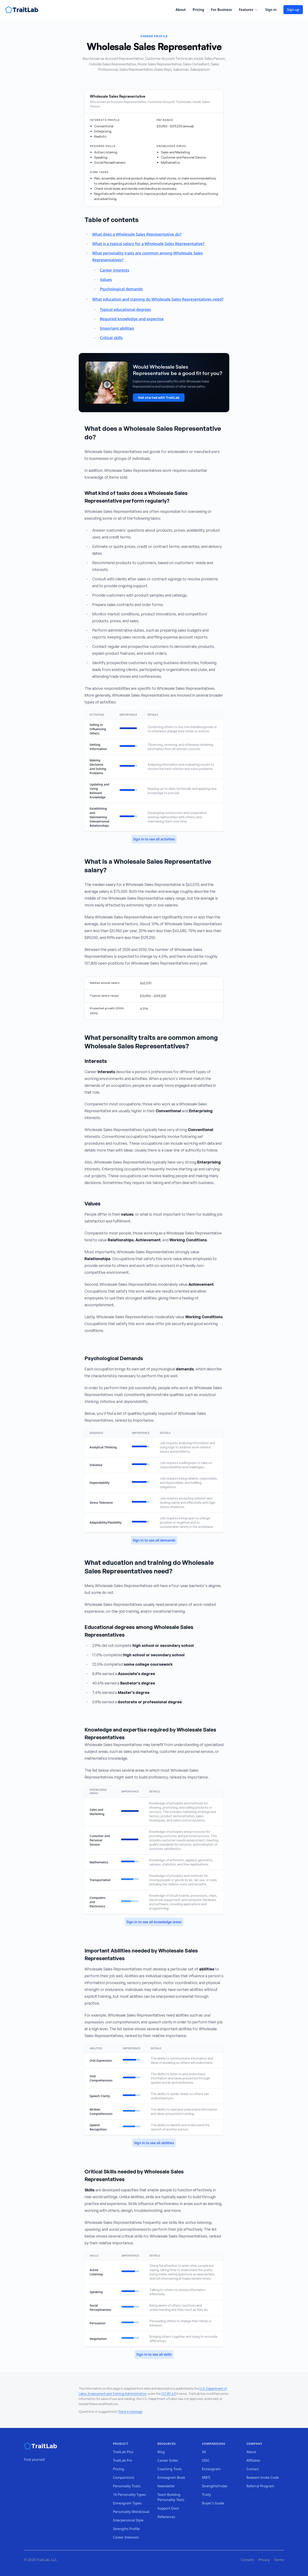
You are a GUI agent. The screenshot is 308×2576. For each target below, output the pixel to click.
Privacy (264, 2559)
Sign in (270, 9)
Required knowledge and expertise (132, 318)
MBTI (206, 2477)
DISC (206, 2460)
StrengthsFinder (215, 2486)
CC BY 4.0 (168, 2394)
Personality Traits (127, 2486)
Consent (247, 2559)
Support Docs (168, 2508)
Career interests (114, 270)
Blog (161, 2451)
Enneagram (211, 2469)
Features (248, 9)
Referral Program (260, 2486)
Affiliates (253, 2460)
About (181, 9)
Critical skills (111, 337)
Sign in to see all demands (154, 1540)
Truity (206, 2494)
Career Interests (126, 2537)
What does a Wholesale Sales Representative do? (137, 234)
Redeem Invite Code (262, 2477)
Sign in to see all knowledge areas (154, 1922)
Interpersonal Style (128, 2520)
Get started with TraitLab (158, 398)
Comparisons (123, 2477)
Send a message (130, 2412)
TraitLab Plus (123, 2451)
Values (106, 279)
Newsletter (166, 2486)
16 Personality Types (129, 2494)
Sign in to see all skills (154, 2354)
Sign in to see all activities (154, 839)
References (166, 2516)
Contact (252, 2469)
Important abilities (117, 328)
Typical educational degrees (125, 309)
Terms (279, 2559)
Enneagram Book (171, 2477)
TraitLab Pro (122, 2460)
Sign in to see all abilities (154, 2143)
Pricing (198, 9)
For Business (221, 9)
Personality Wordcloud (131, 2511)
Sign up (293, 9)
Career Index (167, 2460)
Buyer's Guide (213, 2503)
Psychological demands (121, 288)
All (204, 2451)
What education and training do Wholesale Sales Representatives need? (158, 299)
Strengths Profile (126, 2528)
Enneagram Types (127, 2503)
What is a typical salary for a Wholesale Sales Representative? (148, 243)
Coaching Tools (169, 2469)
